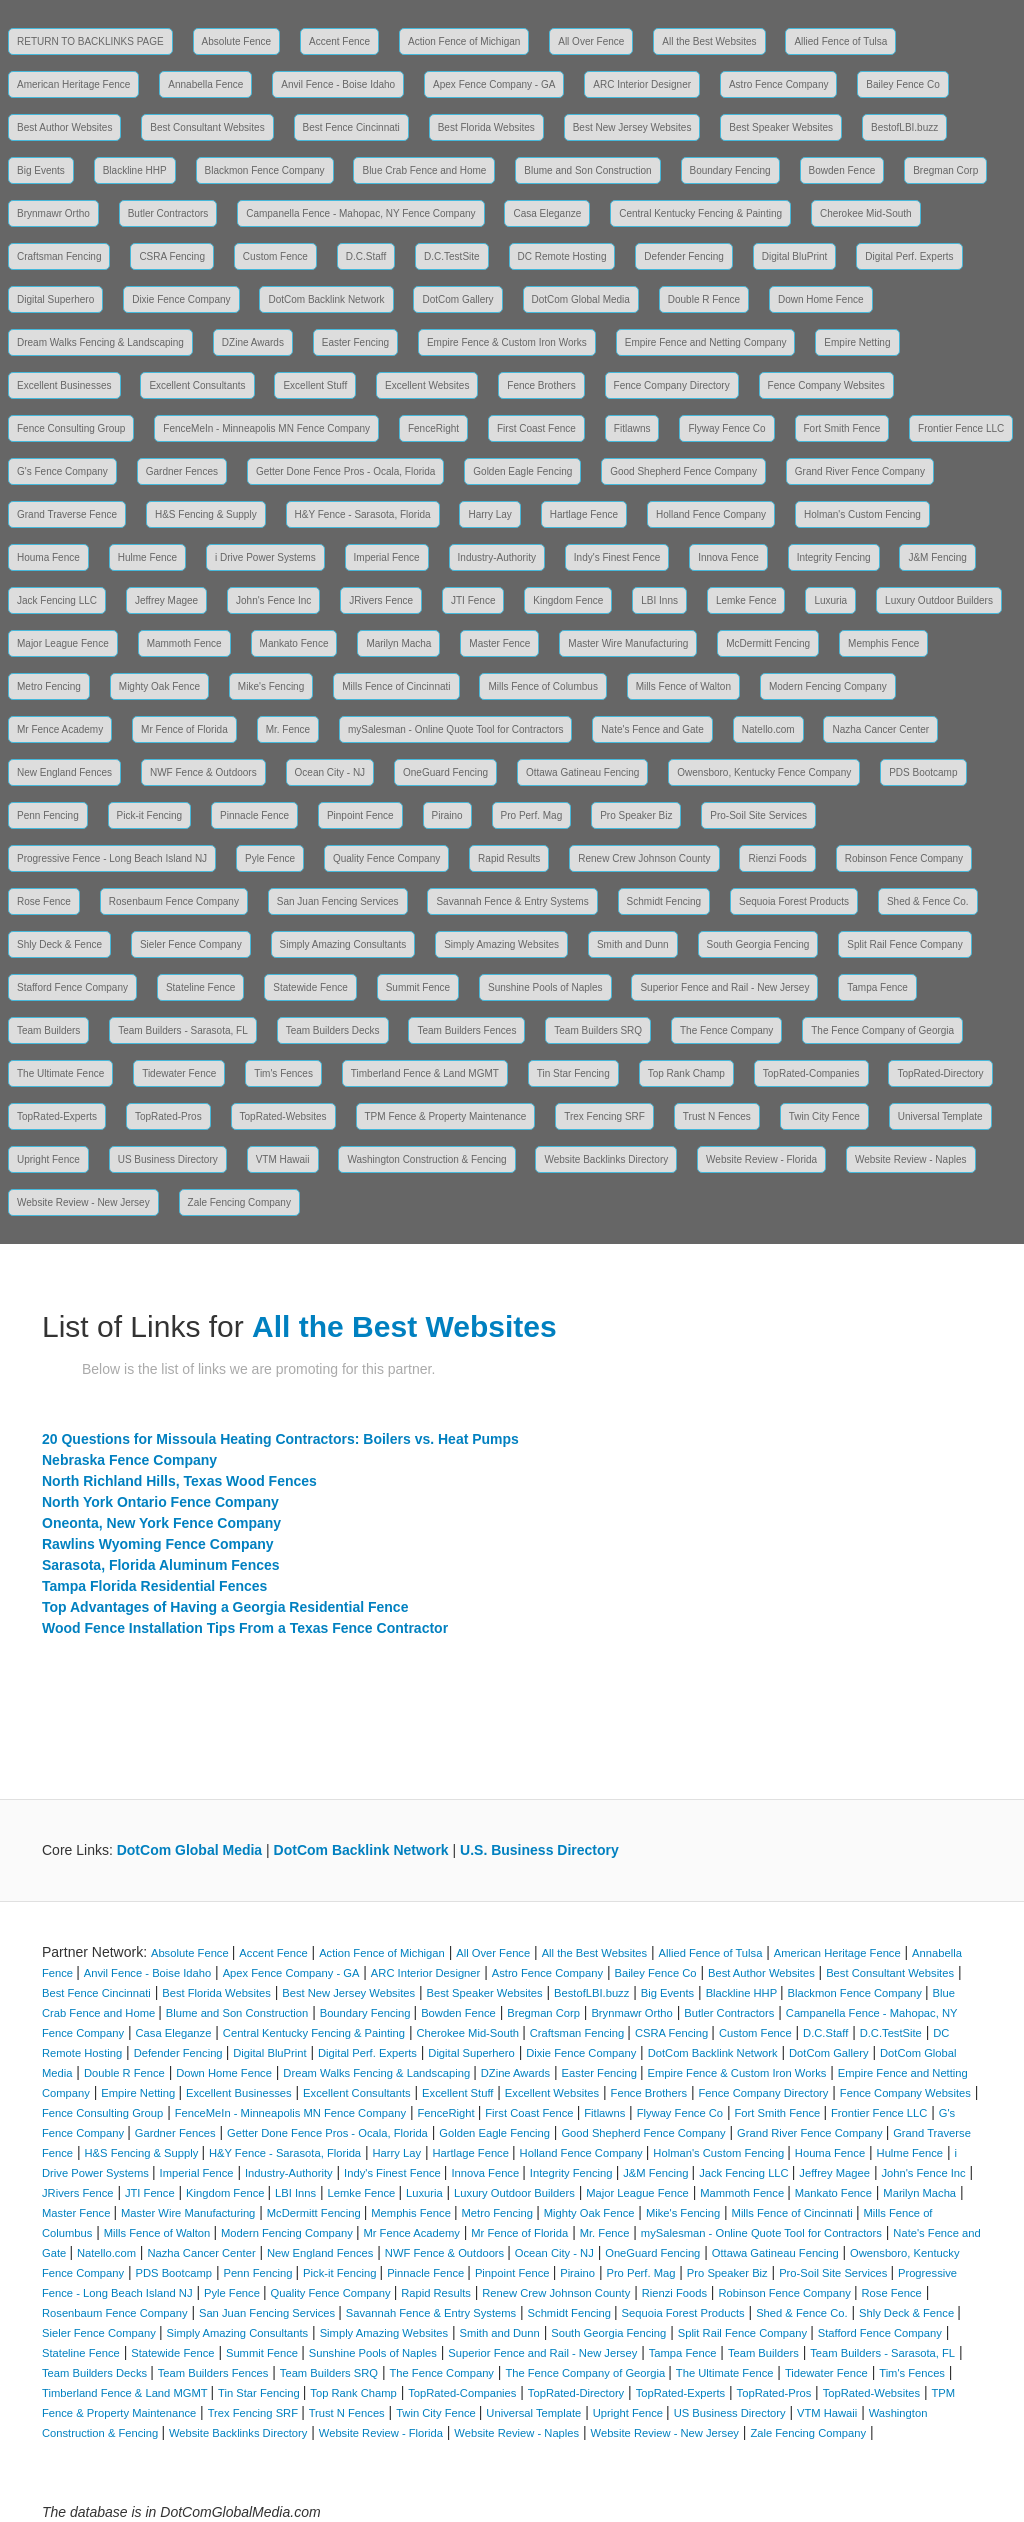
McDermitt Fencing (768, 643)
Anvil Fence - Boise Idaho (338, 84)
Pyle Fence (270, 858)
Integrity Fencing (834, 557)
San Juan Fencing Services (338, 901)
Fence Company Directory (672, 385)
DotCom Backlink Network (326, 299)
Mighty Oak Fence (159, 686)
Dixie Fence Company (181, 299)
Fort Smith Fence (842, 428)
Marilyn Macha (398, 643)
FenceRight (433, 428)
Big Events (41, 170)
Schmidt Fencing (664, 901)
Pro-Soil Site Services (758, 815)
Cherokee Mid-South (866, 213)
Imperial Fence (387, 557)
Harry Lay (489, 514)
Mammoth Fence (184, 643)
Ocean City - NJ (330, 772)
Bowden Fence (842, 170)
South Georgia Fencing (758, 944)
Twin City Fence (824, 1116)
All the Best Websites (709, 41)
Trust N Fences (717, 1116)
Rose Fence (44, 901)
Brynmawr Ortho (53, 213)
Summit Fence (418, 987)
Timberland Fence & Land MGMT (425, 1073)
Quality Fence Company (386, 858)
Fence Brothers (541, 385)
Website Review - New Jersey (83, 1202)
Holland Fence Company (711, 514)
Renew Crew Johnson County (644, 858)
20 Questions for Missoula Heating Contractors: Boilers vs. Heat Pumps (280, 1439)
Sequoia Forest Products (794, 901)
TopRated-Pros (168, 1116)
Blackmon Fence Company (265, 170)
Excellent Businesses (64, 385)
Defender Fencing (684, 256)
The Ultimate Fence (60, 1073)
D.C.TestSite (452, 256)
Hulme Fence (147, 557)
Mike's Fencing (271, 686)
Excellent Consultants (197, 385)
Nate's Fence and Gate (652, 729)
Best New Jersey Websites (632, 127)
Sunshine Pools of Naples (545, 987)
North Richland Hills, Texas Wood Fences (179, 1481)
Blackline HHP (135, 170)
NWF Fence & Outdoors (203, 772)
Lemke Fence (746, 600)
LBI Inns (659, 600)
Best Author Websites (64, 127)
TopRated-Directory (940, 1073)
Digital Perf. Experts (909, 256)
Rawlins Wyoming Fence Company (158, 1544)
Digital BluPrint (795, 256)
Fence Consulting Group (71, 428)
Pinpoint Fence (360, 815)
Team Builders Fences (466, 1030)
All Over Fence (591, 41)
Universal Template (940, 1116)
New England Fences (64, 772)
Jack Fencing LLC (57, 600)
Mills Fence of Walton (683, 686)
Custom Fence (275, 256)
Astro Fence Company (779, 84)
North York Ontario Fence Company (160, 1502)
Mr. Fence (288, 729)
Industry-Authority (497, 557)
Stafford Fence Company (72, 987)
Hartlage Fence (584, 514)
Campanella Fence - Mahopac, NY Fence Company (360, 213)
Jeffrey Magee (166, 600)
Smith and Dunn (633, 944)
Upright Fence (48, 1159)
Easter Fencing (355, 342)
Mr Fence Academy (60, 729)
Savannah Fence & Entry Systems (512, 901)
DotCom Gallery (457, 299)
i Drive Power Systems (265, 557)
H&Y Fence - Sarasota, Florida (363, 514)
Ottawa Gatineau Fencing (582, 772)
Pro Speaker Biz (636, 815)
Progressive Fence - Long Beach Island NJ (112, 858)
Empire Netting (857, 342)
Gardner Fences (182, 471)
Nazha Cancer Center (880, 729)
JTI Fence (473, 600)
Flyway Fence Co (726, 428)
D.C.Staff (366, 256)
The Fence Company (726, 1030)
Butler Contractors (168, 213)
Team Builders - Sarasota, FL (183, 1030)
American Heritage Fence (73, 84)
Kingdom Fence (568, 600)
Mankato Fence (294, 643)
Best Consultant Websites (207, 127)
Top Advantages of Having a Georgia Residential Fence (225, 1607)
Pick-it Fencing (150, 815)
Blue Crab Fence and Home (424, 170)
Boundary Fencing (730, 170)
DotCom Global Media (581, 299)
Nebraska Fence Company (129, 1460)
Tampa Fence (877, 987)
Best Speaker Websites (781, 127)
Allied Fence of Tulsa (840, 41)
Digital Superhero (55, 299)
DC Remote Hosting (562, 256)
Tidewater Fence (179, 1073)
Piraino (447, 815)
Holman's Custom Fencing (862, 514)
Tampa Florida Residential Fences (154, 1586)
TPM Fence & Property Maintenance (446, 1116)
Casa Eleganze (547, 213)
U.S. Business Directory (539, 1850)
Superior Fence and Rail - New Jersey (724, 987)
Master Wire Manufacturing (628, 643)
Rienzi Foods (777, 858)
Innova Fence (728, 557)
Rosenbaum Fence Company (174, 901)
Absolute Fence (237, 41)
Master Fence (499, 643)
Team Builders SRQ (598, 1030)
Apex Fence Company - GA (494, 84)
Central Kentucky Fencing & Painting (700, 213)
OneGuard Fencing (445, 772)
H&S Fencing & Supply (206, 514)
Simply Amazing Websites (501, 944)
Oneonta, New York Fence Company (161, 1523)
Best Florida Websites (486, 127)
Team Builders (48, 1030)
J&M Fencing (937, 557)
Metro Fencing (49, 686)
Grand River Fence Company (860, 471)
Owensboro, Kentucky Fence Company (764, 772)
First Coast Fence (536, 428)
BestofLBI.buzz (904, 127)
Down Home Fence (821, 299)
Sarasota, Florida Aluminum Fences (161, 1565)
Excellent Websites (427, 385)
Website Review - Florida (761, 1159)
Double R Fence (704, 299)
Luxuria (830, 600)
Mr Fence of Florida (184, 729)
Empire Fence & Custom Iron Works (507, 342)
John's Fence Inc (273, 600)
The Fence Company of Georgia (882, 1030)
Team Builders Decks (333, 1030)
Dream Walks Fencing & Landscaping (100, 342)
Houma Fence (48, 557)
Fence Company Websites (826, 385)
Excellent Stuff (315, 385)
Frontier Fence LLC (961, 428)
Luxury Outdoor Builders (939, 600)
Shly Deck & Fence (59, 944)
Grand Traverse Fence (67, 514)
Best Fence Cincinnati (351, 127)
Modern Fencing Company (828, 686)
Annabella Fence (205, 84)
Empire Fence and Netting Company (706, 342)
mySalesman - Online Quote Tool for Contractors (455, 729)
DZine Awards (253, 342)
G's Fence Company (62, 471)
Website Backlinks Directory (606, 1159)
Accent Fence (339, 41)
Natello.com (768, 729)
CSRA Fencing (172, 256)
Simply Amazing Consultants (343, 944)
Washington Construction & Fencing (426, 1159)
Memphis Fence (883, 643)
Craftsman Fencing (59, 256)
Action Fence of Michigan (464, 41)
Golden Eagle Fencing (522, 471)
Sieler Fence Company (191, 944)
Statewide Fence (310, 987)
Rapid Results (509, 858)
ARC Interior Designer (642, 84)
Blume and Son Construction (587, 170)
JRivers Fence (381, 600)
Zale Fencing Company (239, 1202)
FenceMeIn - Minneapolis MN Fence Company (266, 428)
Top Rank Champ (686, 1073)
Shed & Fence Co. (928, 901)
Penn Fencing (48, 815)
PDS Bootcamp (923, 772)
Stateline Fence (201, 987)
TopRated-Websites (283, 1116)
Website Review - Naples (911, 1159)
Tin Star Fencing (573, 1073)
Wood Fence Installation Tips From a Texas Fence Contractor (245, 1628)
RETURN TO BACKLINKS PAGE (90, 41)
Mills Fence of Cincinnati (396, 686)
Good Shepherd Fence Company (683, 471)
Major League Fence (63, 643)
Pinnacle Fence (254, 815)
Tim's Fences (283, 1073)
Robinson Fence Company (904, 858)
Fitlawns (632, 428)
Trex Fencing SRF (604, 1116)
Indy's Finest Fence (617, 557)
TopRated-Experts (57, 1116)
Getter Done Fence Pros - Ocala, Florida (346, 471)
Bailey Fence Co (902, 84)
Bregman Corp (945, 170)
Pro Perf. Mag (532, 815)
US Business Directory (168, 1159)
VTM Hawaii (283, 1159)
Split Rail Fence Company (905, 944)
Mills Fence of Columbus (542, 686)
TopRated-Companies (811, 1073)
